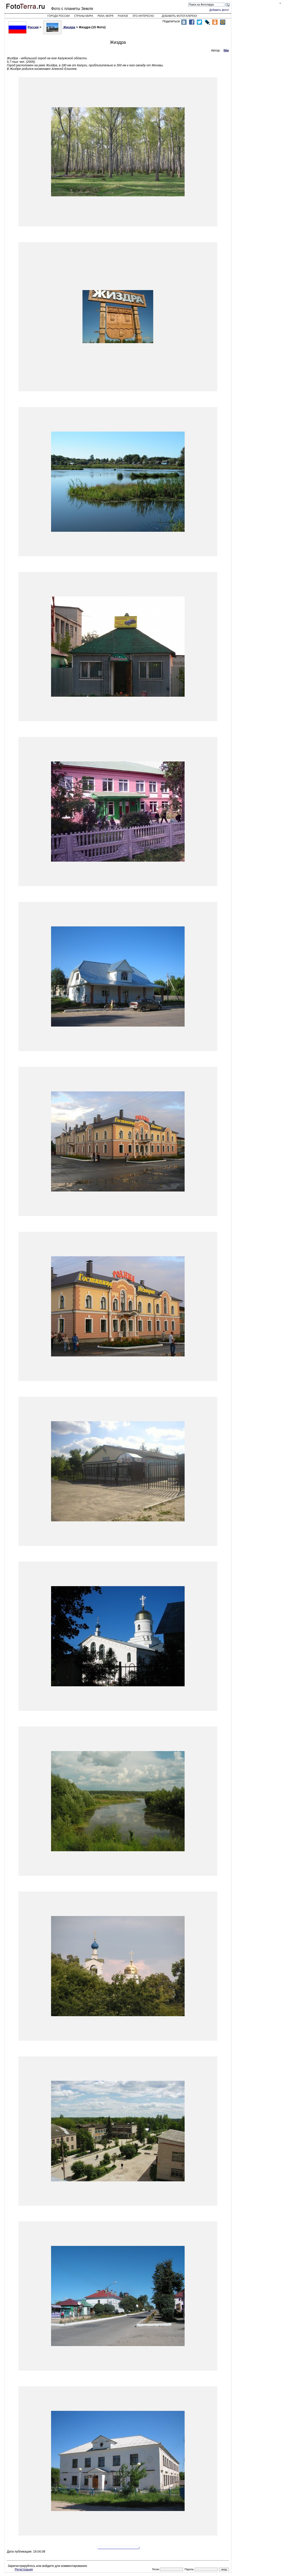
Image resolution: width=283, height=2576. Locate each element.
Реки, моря (105, 16)
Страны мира (83, 16)
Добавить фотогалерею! (179, 16)
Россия (23, 27)
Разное (123, 16)
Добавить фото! (219, 9)
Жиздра (59, 27)
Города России (58, 16)
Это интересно (143, 16)
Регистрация (24, 2569)
